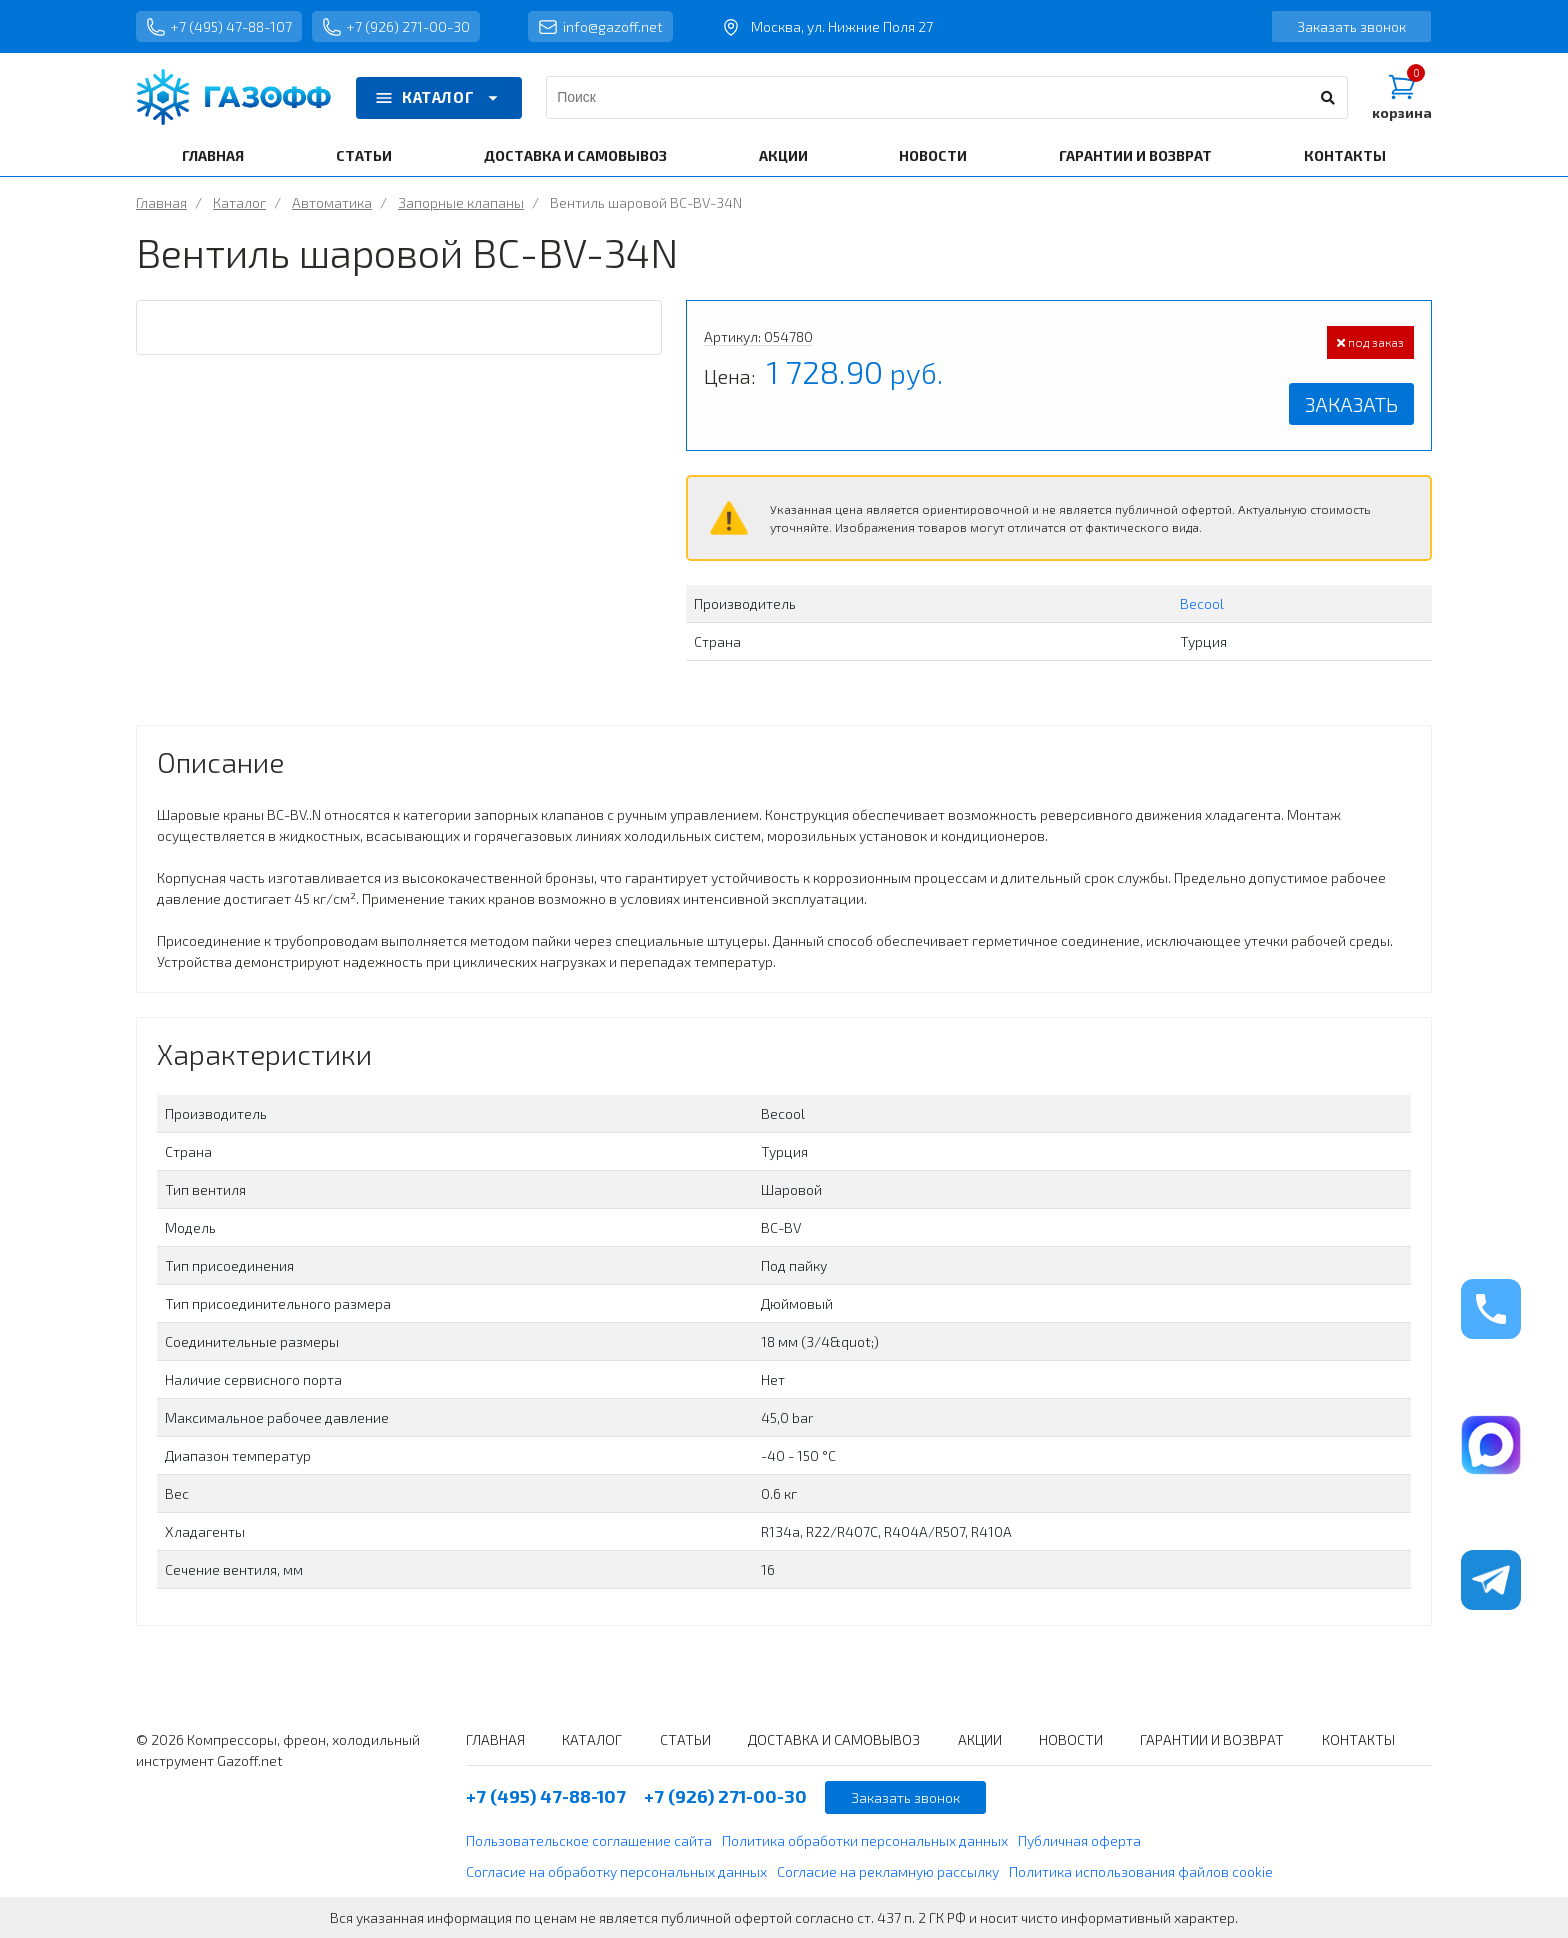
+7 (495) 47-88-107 (219, 27)
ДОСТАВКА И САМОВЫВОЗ (575, 155)
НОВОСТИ (933, 155)
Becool (1202, 603)
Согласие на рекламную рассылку (888, 1871)
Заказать (1351, 404)
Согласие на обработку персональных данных (616, 1871)
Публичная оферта (1079, 1840)
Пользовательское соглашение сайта (589, 1840)
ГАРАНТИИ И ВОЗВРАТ (1135, 155)
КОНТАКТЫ (1345, 155)
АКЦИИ (783, 155)
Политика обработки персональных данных (865, 1840)
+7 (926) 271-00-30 (396, 27)
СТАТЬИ (364, 155)
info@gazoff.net (600, 27)
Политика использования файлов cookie (1141, 1871)
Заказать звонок (1351, 26)
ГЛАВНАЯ (213, 155)
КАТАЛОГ (439, 98)
